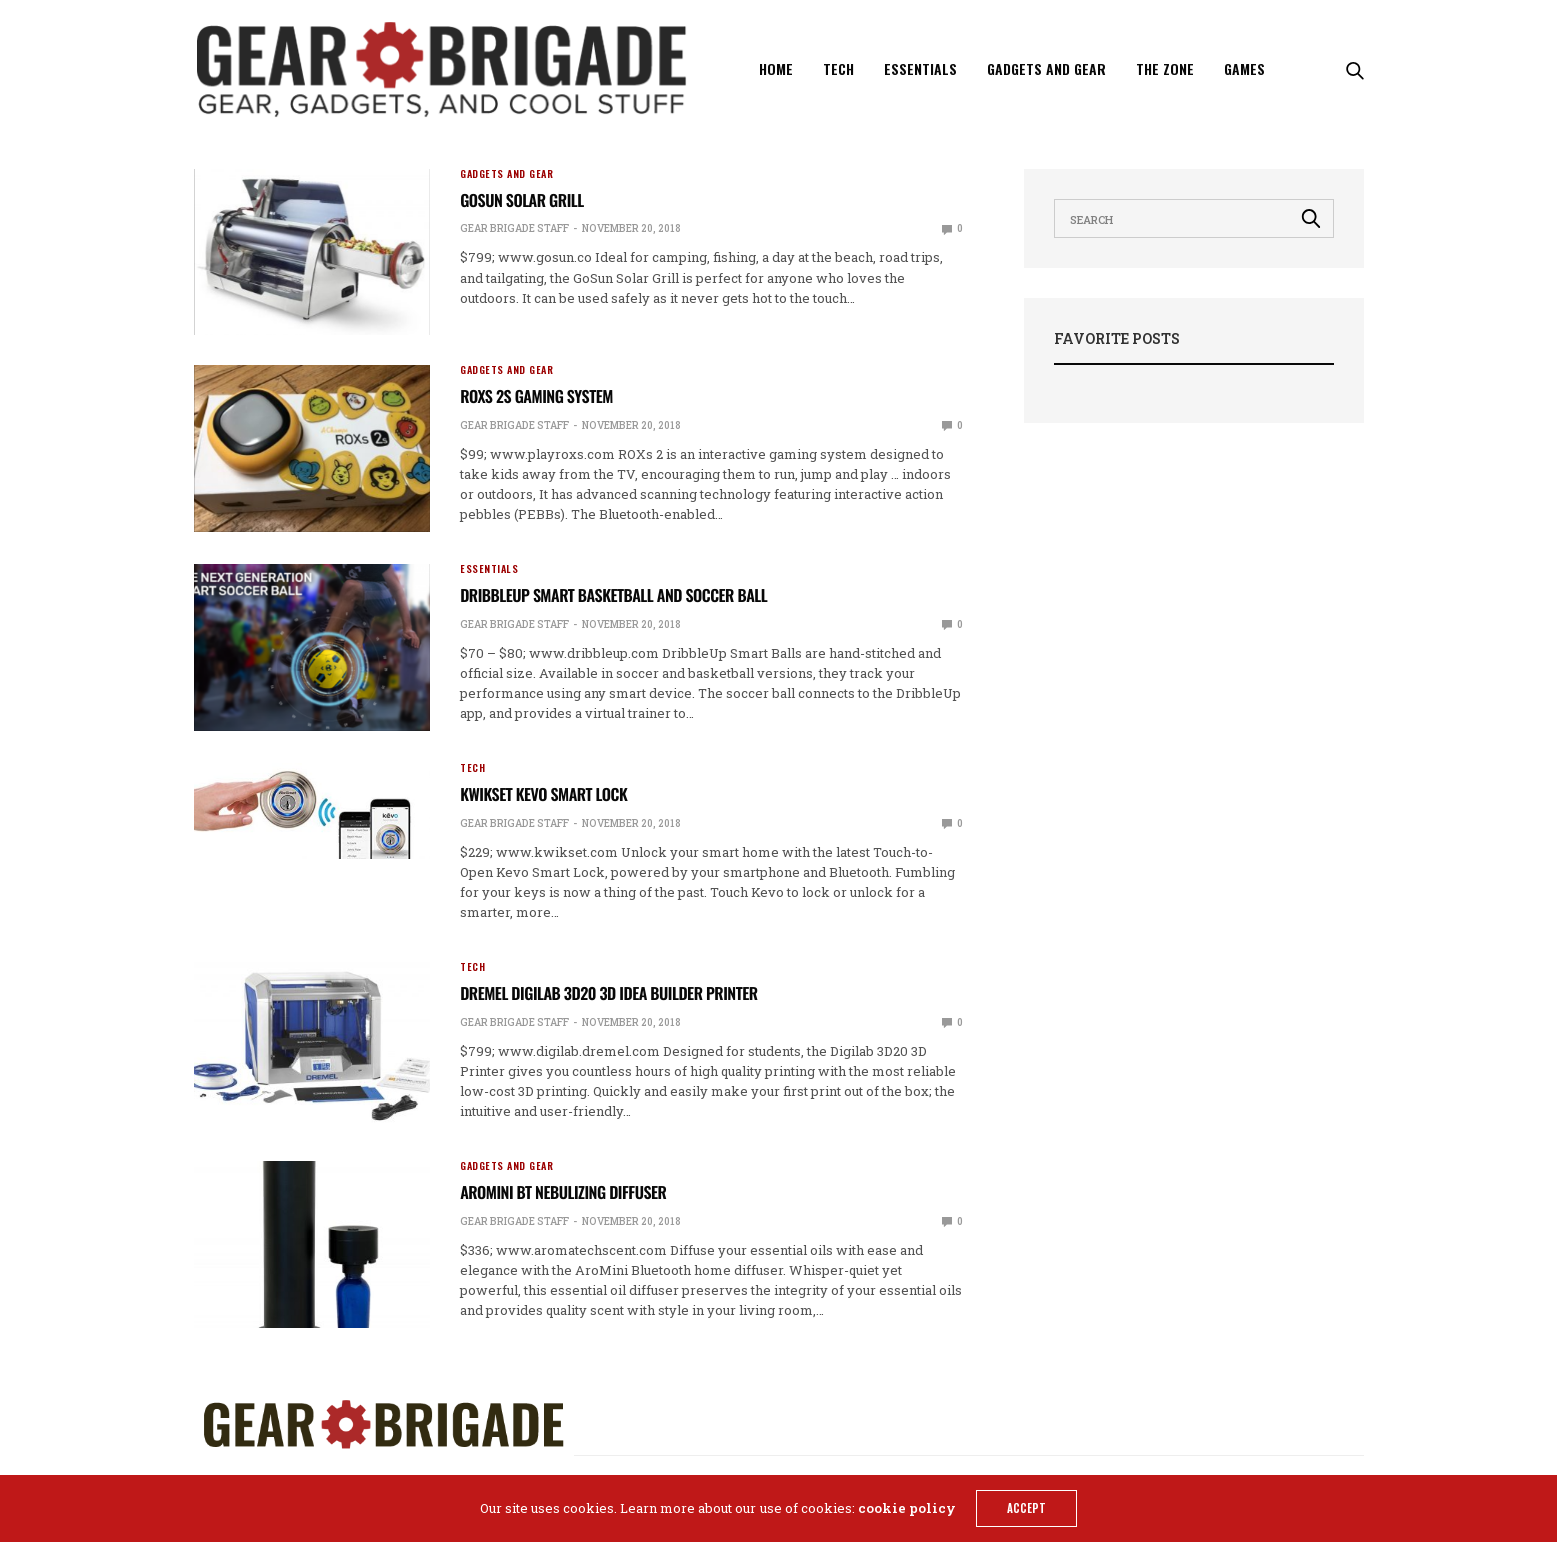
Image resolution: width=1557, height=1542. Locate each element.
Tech (838, 68)
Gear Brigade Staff (514, 228)
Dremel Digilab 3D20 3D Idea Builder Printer (609, 993)
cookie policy (907, 1508)
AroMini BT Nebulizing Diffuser (563, 1192)
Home (776, 68)
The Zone (1165, 68)
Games (1244, 68)
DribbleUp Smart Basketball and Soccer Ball (613, 595)
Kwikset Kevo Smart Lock (543, 794)
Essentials (920, 68)
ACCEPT (1026, 1508)
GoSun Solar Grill (522, 200)
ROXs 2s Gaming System (536, 396)
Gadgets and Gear (1046, 68)
